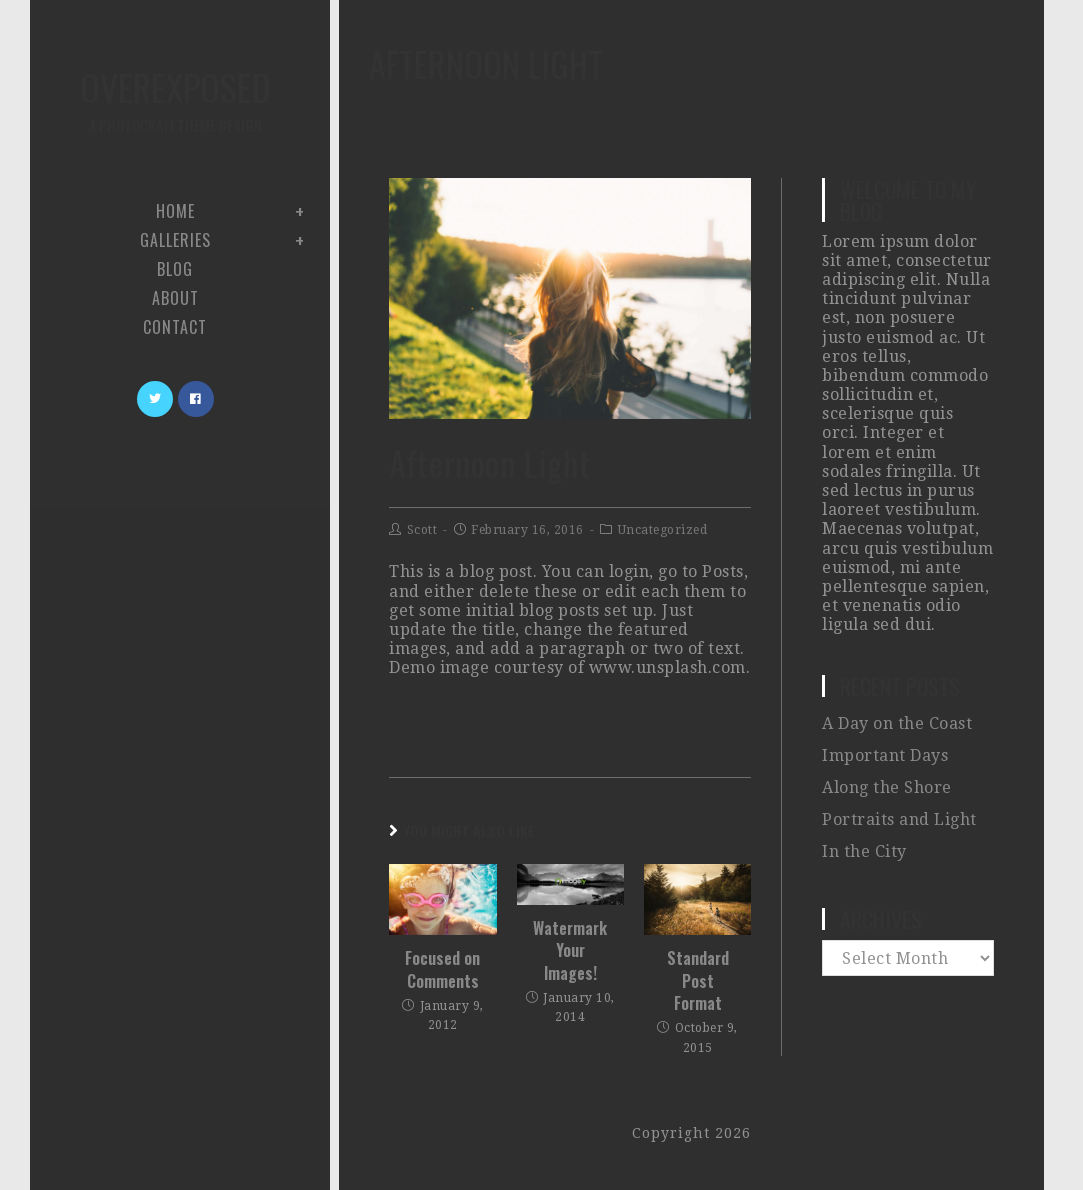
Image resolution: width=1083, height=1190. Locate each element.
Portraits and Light (899, 819)
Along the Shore (887, 787)
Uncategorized (663, 530)
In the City (864, 851)
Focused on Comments (442, 969)
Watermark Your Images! (570, 950)
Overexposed (175, 98)
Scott (422, 530)
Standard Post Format (698, 980)
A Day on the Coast (897, 723)
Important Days (885, 755)
